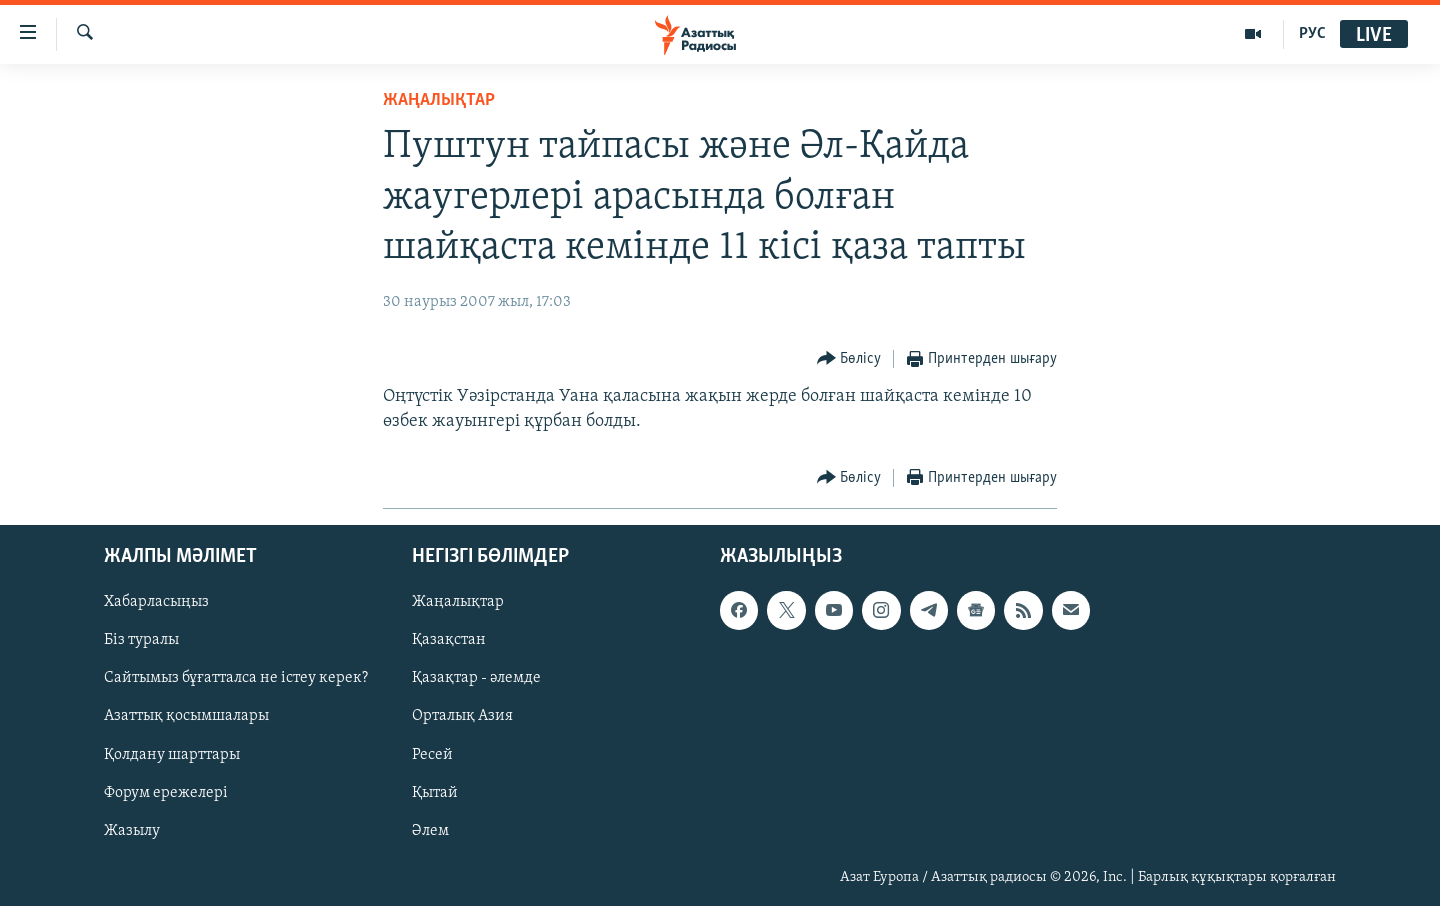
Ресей (432, 754)
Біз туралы (141, 640)
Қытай (435, 792)
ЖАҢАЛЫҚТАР (439, 100)
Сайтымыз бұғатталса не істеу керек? (236, 678)
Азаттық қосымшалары (186, 716)
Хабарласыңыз (156, 602)
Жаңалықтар (458, 602)
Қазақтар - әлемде (476, 678)
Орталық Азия (462, 716)
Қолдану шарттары (172, 754)
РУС (1312, 34)
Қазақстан (449, 640)
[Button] (849, 359)
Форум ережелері (166, 792)
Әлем (430, 830)
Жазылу (132, 830)
